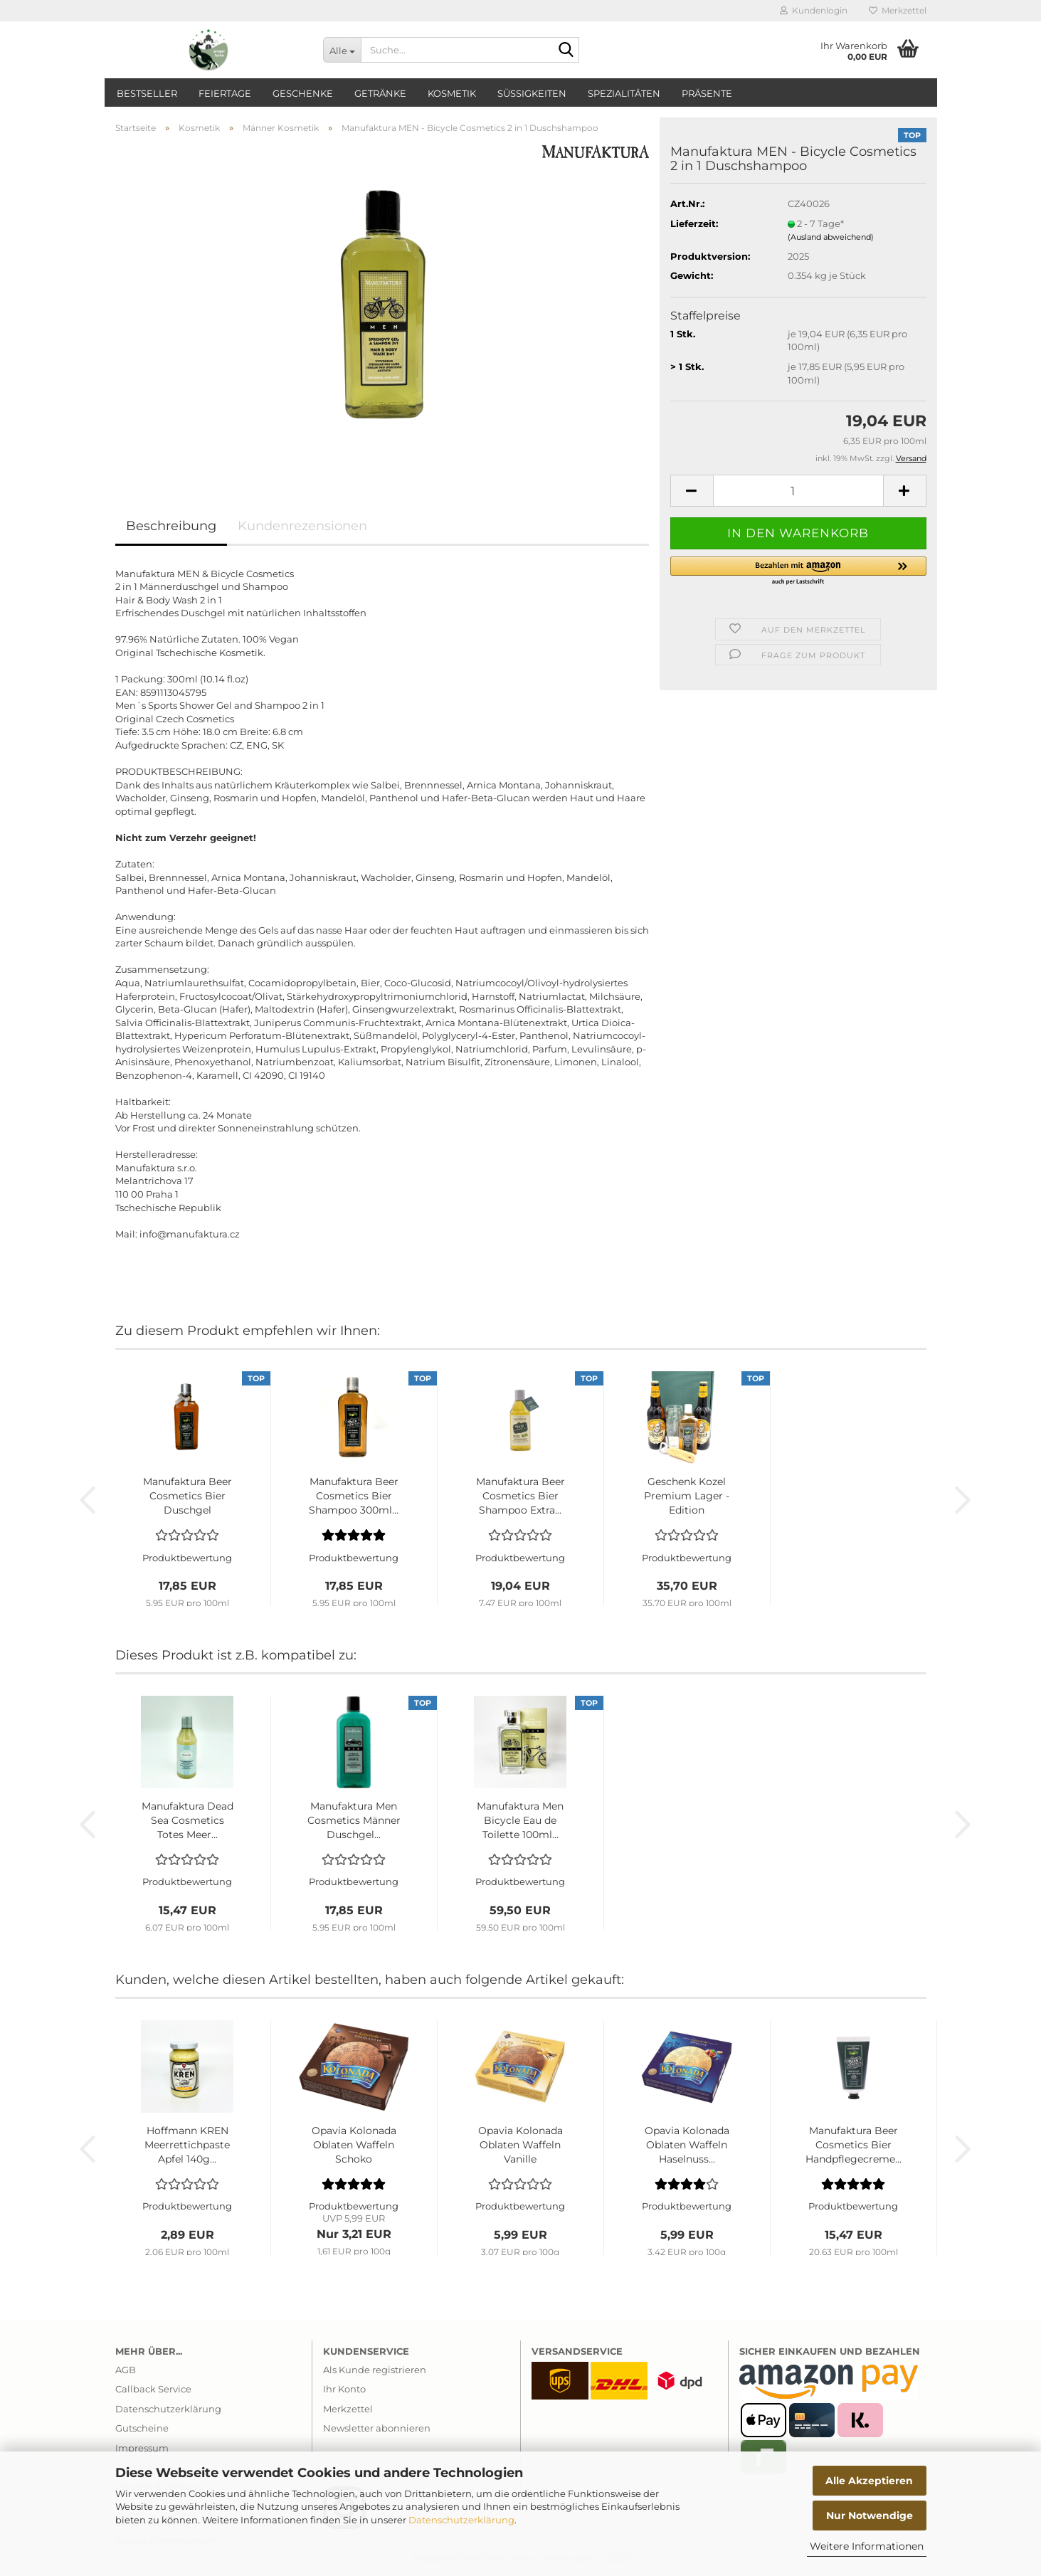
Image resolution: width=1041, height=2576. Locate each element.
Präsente (707, 93)
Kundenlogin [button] (813, 10)
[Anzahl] (798, 491)
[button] (691, 491)
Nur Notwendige (869, 2515)
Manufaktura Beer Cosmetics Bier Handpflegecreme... (853, 2144)
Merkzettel (897, 10)
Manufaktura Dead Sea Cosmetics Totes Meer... (187, 1820)
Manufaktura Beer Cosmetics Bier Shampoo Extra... (520, 1495)
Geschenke (303, 93)
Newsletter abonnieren (376, 2428)
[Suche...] (342, 50)
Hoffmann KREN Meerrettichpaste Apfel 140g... (187, 2144)
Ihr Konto (344, 2389)
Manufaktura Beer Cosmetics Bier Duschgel (187, 1495)
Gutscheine (142, 2428)
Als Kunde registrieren (374, 2369)
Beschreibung (171, 526)
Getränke (380, 93)
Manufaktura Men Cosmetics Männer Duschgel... (354, 1820)
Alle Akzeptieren (869, 2480)
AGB (125, 2369)
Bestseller (147, 93)
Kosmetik (452, 93)
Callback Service (153, 2389)
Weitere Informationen (867, 2546)
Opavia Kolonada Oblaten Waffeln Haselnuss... (687, 2144)
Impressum (142, 2448)
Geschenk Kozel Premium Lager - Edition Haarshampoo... (686, 1496)
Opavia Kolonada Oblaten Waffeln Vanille (520, 2144)
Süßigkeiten (531, 93)
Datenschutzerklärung (461, 2519)
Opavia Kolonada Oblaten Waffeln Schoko (354, 2144)
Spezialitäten (624, 93)
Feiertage (225, 93)
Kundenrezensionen (302, 526)
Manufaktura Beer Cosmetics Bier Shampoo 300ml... (353, 1495)
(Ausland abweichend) (831, 237)
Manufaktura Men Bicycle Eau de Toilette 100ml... (520, 1820)
